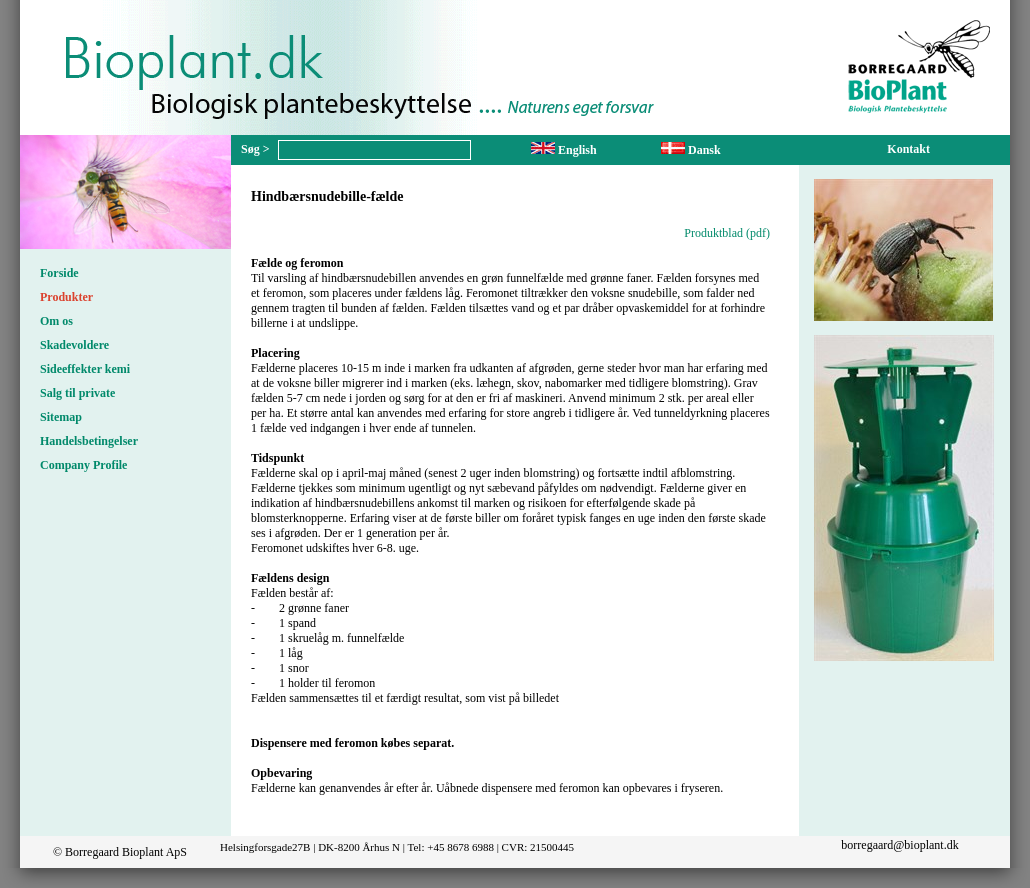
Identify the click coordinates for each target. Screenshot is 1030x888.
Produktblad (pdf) (727, 233)
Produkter (66, 297)
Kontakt (908, 149)
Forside (59, 273)
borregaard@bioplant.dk (899, 845)
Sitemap (61, 417)
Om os (56, 321)
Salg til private (77, 393)
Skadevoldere (74, 345)
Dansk (691, 150)
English (564, 150)
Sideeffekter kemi (85, 369)
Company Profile (83, 465)
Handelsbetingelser (89, 441)
